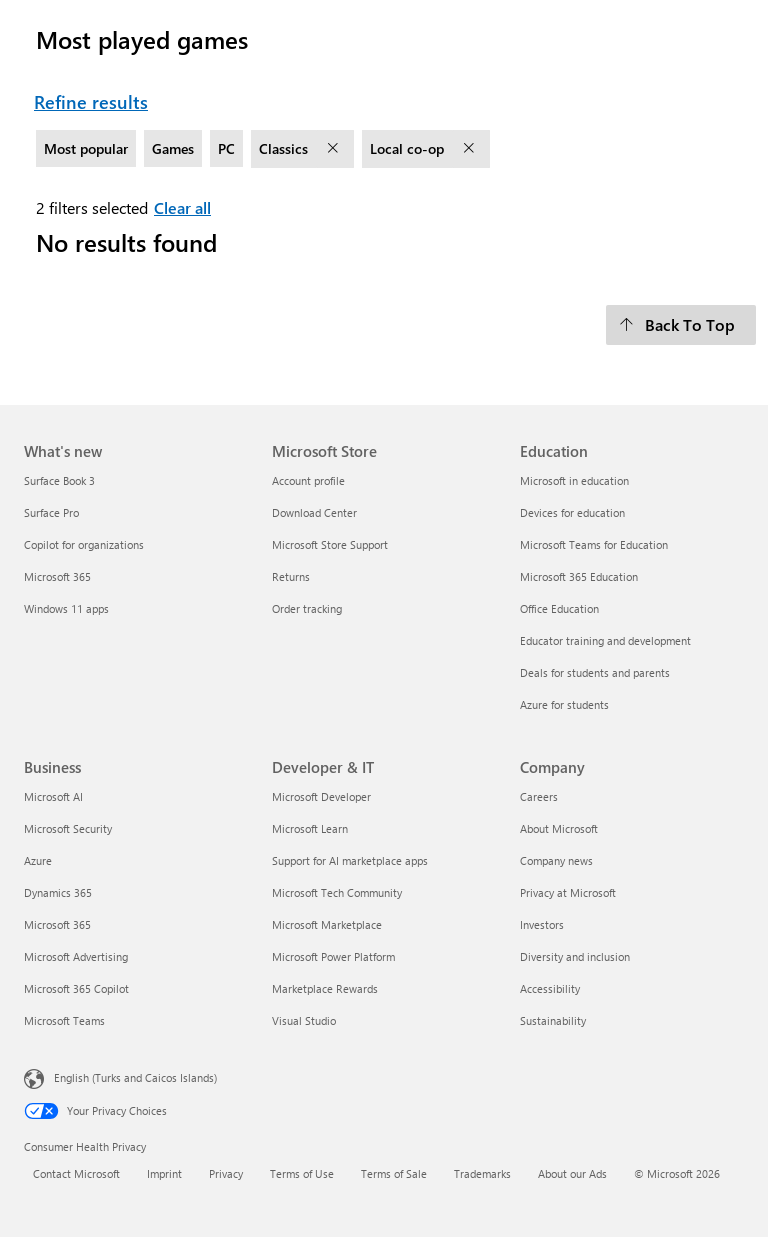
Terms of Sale (394, 1173)
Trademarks (482, 1173)
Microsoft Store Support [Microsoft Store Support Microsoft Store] (330, 544)
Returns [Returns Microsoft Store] (291, 576)
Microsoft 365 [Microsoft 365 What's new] (57, 576)
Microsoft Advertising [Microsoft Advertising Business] (76, 956)
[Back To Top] (681, 325)
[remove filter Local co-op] (471, 149)
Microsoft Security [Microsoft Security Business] (68, 828)
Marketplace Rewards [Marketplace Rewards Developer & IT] (325, 988)
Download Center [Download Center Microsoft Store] (314, 512)
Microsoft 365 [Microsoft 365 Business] (57, 924)
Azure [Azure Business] (38, 860)
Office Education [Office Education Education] (559, 608)
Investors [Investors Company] (542, 924)
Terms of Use (302, 1173)
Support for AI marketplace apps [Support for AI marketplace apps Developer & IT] (350, 860)
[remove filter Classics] (335, 149)
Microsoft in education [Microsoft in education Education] (574, 480)
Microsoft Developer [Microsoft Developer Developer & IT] (321, 796)
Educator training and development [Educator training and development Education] (605, 640)
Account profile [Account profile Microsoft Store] (308, 480)
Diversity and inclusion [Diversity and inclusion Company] (575, 956)
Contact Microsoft (76, 1173)
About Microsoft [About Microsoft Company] (559, 828)
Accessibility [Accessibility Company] (550, 988)
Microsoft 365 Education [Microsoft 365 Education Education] (579, 576)
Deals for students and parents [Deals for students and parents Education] (595, 672)
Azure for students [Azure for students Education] (564, 704)
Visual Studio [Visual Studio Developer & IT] (304, 1020)
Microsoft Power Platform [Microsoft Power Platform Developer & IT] (333, 956)
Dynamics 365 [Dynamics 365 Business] (58, 892)
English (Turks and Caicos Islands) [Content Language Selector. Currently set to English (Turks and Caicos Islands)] (135, 1076)
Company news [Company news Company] (556, 860)
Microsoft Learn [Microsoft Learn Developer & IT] (310, 828)
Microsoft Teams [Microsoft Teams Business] (64, 1020)
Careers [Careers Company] (539, 796)
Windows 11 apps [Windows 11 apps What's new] (66, 608)
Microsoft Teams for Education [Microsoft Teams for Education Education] (594, 544)
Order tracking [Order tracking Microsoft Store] (307, 608)
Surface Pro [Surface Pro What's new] (51, 512)
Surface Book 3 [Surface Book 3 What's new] (59, 480)
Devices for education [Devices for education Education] (572, 512)
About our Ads (572, 1173)
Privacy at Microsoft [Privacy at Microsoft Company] (568, 892)
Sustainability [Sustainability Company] (553, 1020)
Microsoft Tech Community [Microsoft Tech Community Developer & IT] (337, 892)
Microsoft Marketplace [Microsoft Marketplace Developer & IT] (327, 924)
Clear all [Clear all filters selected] (182, 207)
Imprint (164, 1173)
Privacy (226, 1173)
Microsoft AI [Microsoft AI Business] (53, 796)
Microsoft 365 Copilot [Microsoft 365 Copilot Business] (76, 988)
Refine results (91, 102)
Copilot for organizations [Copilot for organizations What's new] (84, 544)
